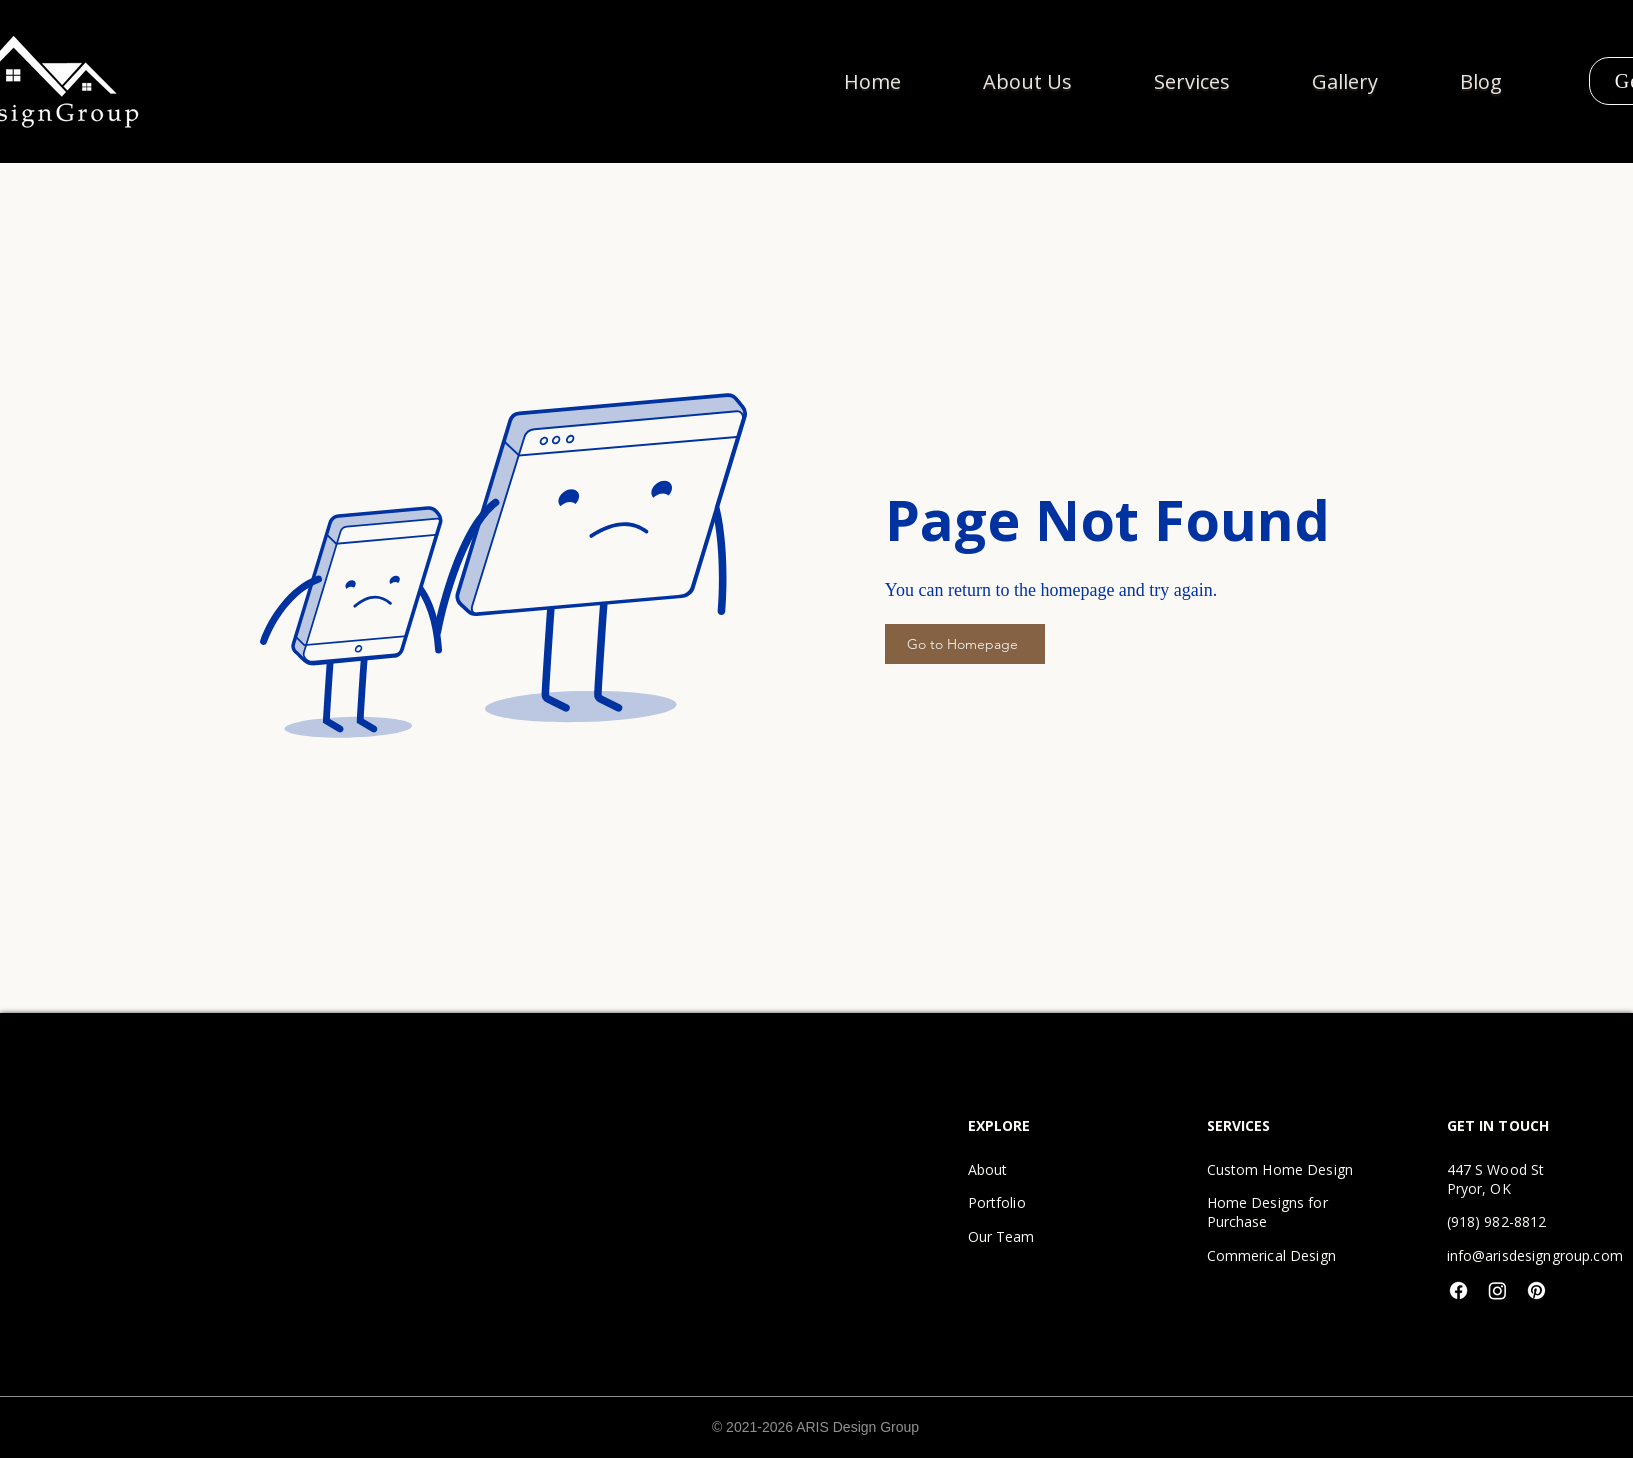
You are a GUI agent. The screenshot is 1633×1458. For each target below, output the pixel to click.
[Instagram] (1497, 1290)
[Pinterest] (1536, 1290)
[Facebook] (1458, 1290)
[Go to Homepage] (965, 644)
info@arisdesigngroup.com (1535, 1255)
